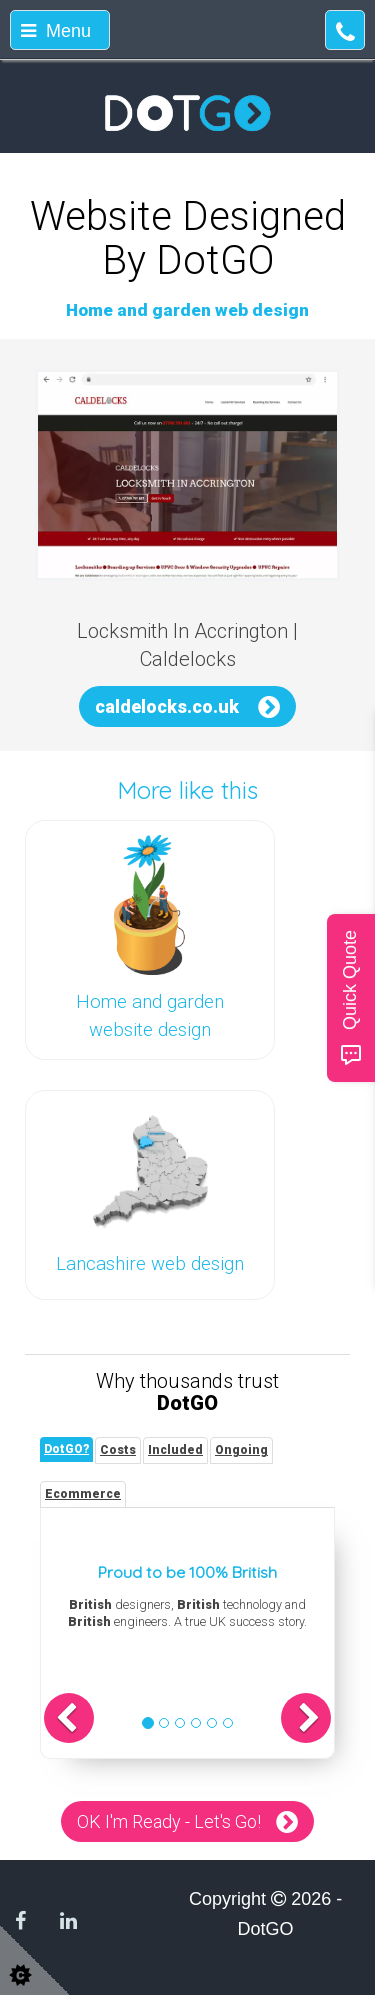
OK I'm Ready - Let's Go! (169, 1821)
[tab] (66, 1449)
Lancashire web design (150, 1264)
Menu (56, 31)
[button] (69, 1718)
